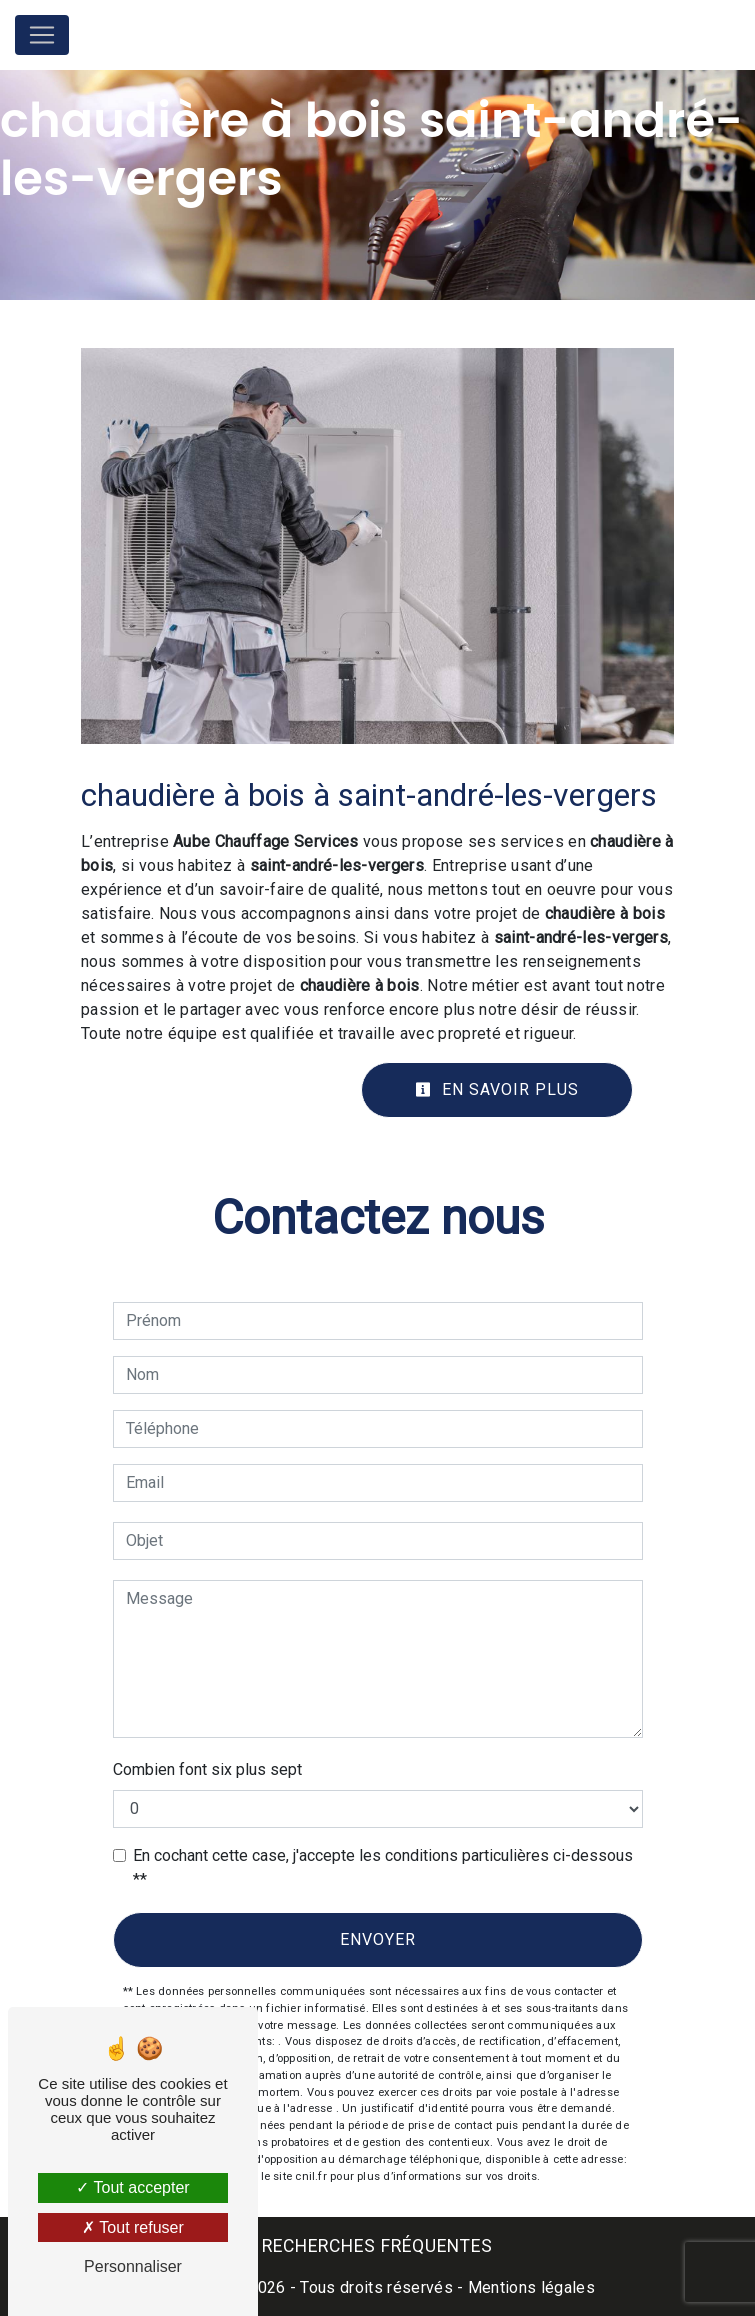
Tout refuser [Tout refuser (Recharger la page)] (133, 2227)
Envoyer (378, 1939)
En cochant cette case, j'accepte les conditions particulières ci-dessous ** (383, 1867)
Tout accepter (132, 2187)
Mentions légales (529, 2287)
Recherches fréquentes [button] (377, 2246)
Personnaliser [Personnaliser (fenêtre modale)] (133, 2266)
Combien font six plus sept (207, 1769)
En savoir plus (497, 1089)
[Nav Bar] (42, 35)
